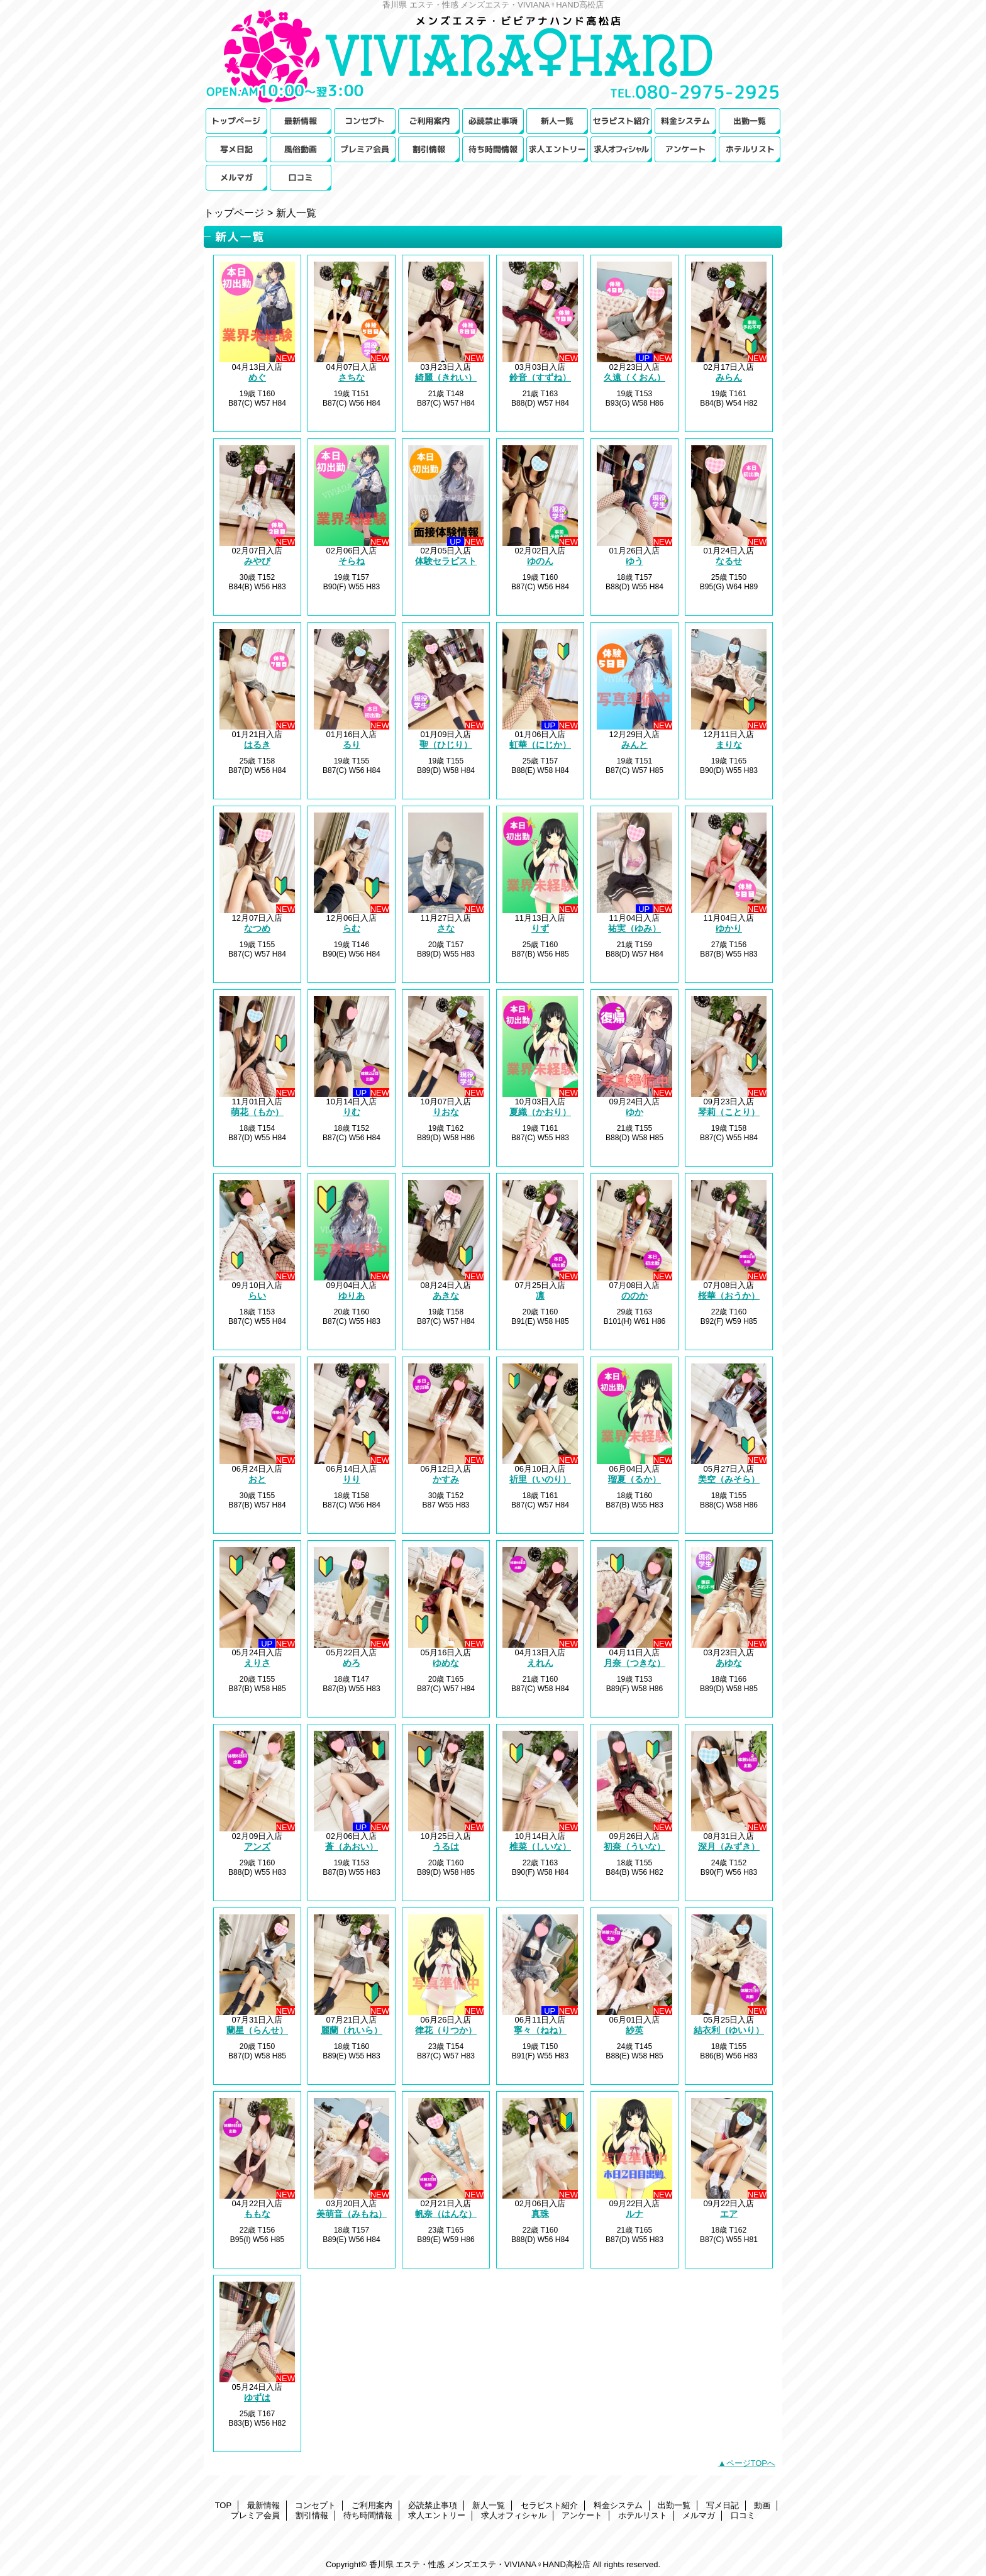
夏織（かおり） (540, 1112)
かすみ (446, 1479)
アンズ (257, 1846)
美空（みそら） (729, 1479)
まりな (729, 745)
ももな (257, 2214)
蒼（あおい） (351, 1846)
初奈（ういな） (634, 1846)
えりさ (257, 1663)
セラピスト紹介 (621, 121)
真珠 (540, 2214)
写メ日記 (236, 149)
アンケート (685, 149)
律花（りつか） (446, 2030)
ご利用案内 (429, 121)
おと (257, 1479)
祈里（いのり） (540, 1479)
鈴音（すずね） (540, 377)
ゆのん (540, 561)
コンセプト (365, 121)
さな (446, 928)
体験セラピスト (446, 561)
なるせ (729, 561)
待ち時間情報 (493, 149)
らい (257, 1296)
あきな (446, 1296)
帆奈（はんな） (446, 2214)
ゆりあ (351, 1296)
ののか (634, 1296)
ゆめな (446, 1663)
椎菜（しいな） (540, 1846)
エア (729, 2214)
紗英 (634, 2030)
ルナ (634, 2214)
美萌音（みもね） (351, 2214)
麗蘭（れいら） (351, 2030)
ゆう (634, 561)
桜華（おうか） (729, 1296)
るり (351, 745)
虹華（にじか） (540, 745)
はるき (257, 745)
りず (540, 928)
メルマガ (236, 178)
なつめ (257, 928)
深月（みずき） (729, 1846)
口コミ (301, 178)
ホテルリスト (749, 149)
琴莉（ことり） (729, 1112)
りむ (351, 1112)
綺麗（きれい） (446, 377)
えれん (540, 1663)
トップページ (234, 212)
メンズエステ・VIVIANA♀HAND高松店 (493, 58)
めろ (351, 1663)
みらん (729, 377)
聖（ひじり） (445, 745)
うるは (446, 1846)
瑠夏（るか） (634, 1479)
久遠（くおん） (634, 377)
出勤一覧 (749, 121)
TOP (236, 121)
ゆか (634, 1112)
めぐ (257, 377)
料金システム (685, 121)
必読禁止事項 (493, 121)
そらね (351, 561)
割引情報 (429, 149)
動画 (301, 149)
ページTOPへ (751, 2463)
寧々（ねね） (540, 2030)
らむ (351, 928)
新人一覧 (557, 121)
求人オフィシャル (621, 149)
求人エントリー (557, 149)
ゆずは (257, 2397)
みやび (257, 561)
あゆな (729, 1663)
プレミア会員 (365, 149)
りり (351, 1479)
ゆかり (729, 928)
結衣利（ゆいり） (729, 2030)
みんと (634, 745)
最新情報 (301, 121)
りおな (446, 1112)
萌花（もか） (257, 1112)
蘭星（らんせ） (257, 2030)
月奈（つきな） (634, 1663)
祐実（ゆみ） (634, 928)
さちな (351, 377)
